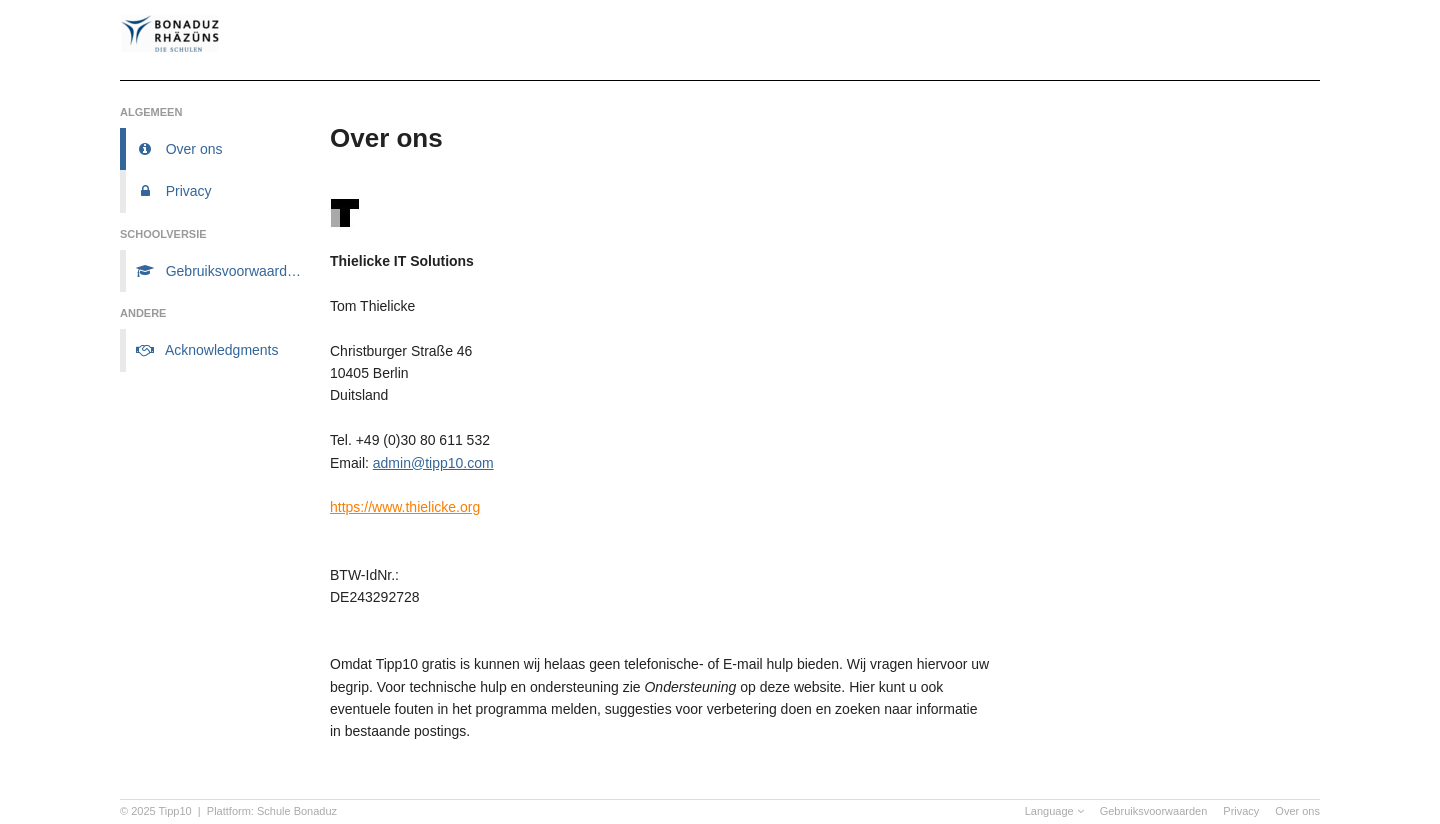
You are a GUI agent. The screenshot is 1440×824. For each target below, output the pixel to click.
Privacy (1241, 811)
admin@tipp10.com (433, 463)
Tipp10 (175, 811)
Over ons (1297, 811)
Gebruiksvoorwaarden (1154, 811)
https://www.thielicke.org (405, 507)
